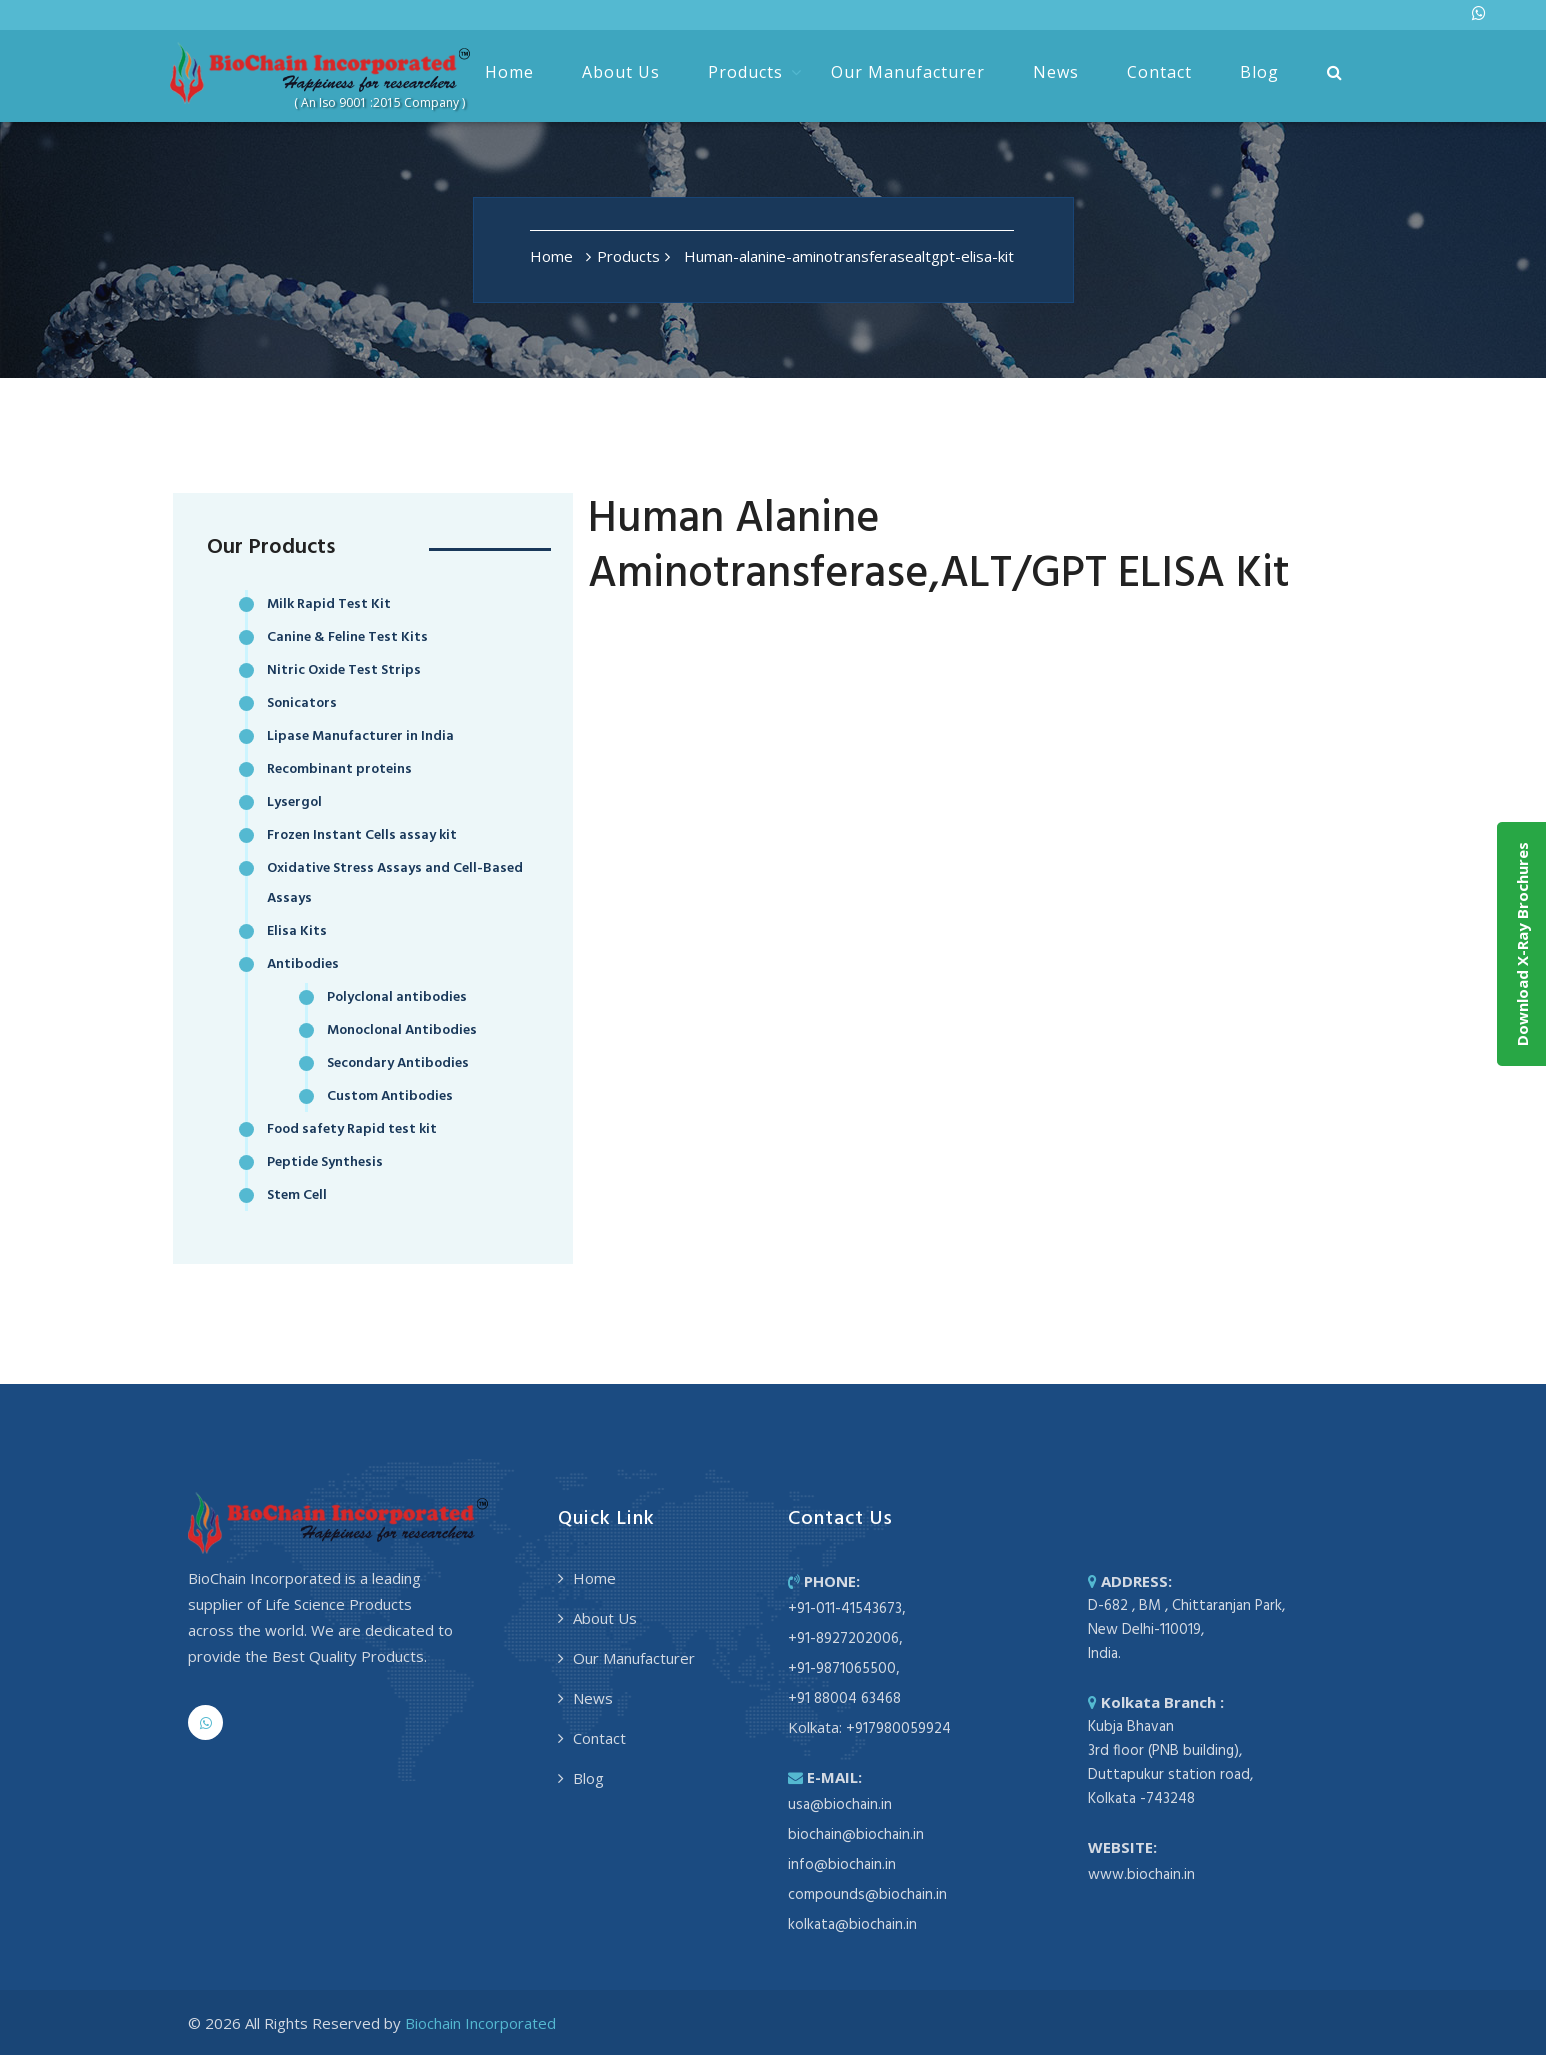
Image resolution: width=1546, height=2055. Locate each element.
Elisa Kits (297, 931)
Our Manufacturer (908, 72)
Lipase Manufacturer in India (360, 736)
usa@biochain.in (840, 1805)
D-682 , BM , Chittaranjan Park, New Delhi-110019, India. (1186, 1630)
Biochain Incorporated (480, 2023)
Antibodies (303, 964)
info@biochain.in (842, 1865)
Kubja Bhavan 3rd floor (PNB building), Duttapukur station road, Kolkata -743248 (1170, 1763)
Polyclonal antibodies (397, 997)
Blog (1259, 72)
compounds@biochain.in (867, 1895)
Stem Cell (297, 1195)
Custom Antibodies (390, 1096)
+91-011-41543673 (845, 1609)
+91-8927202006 (843, 1639)
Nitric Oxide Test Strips (344, 670)
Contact (1159, 72)
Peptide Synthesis (325, 1162)
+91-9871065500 (842, 1669)
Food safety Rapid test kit (352, 1129)
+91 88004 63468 (844, 1699)
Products (745, 72)
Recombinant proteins (339, 769)
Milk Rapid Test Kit (329, 604)
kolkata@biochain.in (852, 1925)
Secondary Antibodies (398, 1063)
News (1056, 72)
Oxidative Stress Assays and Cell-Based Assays (395, 883)
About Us (621, 72)
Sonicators (302, 703)
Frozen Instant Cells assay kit (362, 835)
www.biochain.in (1141, 1875)
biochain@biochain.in (856, 1835)
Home (509, 72)
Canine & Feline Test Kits (347, 637)
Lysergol (294, 802)
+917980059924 (898, 1729)
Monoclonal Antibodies (402, 1030)
